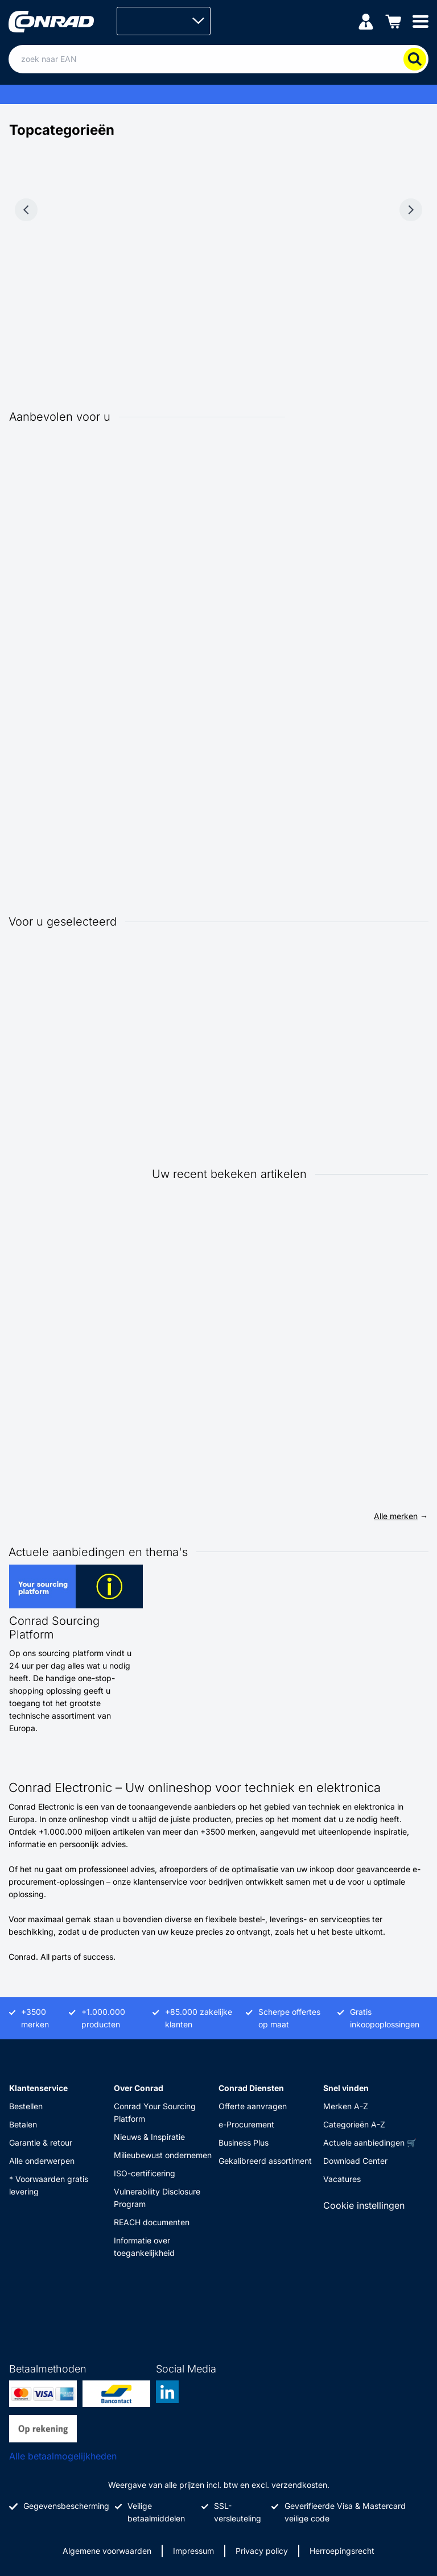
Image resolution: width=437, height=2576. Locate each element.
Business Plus (243, 2142)
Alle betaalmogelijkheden (63, 2456)
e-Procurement (246, 2124)
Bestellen (26, 2106)
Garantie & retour (40, 2142)
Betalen (23, 2124)
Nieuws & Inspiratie (149, 2137)
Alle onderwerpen (42, 2161)
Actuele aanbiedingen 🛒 (370, 2142)
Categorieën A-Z (354, 2124)
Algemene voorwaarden (107, 2551)
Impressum (193, 2551)
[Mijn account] (366, 21)
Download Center (355, 2161)
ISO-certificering (144, 2173)
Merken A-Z (345, 2106)
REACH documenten (151, 2222)
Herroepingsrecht (342, 2551)
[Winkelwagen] (393, 21)
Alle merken (396, 1516)
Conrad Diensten (251, 2088)
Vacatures (342, 2179)
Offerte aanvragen (252, 2106)
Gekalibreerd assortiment (265, 2161)
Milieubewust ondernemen (163, 2155)
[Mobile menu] (420, 21)
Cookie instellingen (364, 2205)
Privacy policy (262, 2551)
